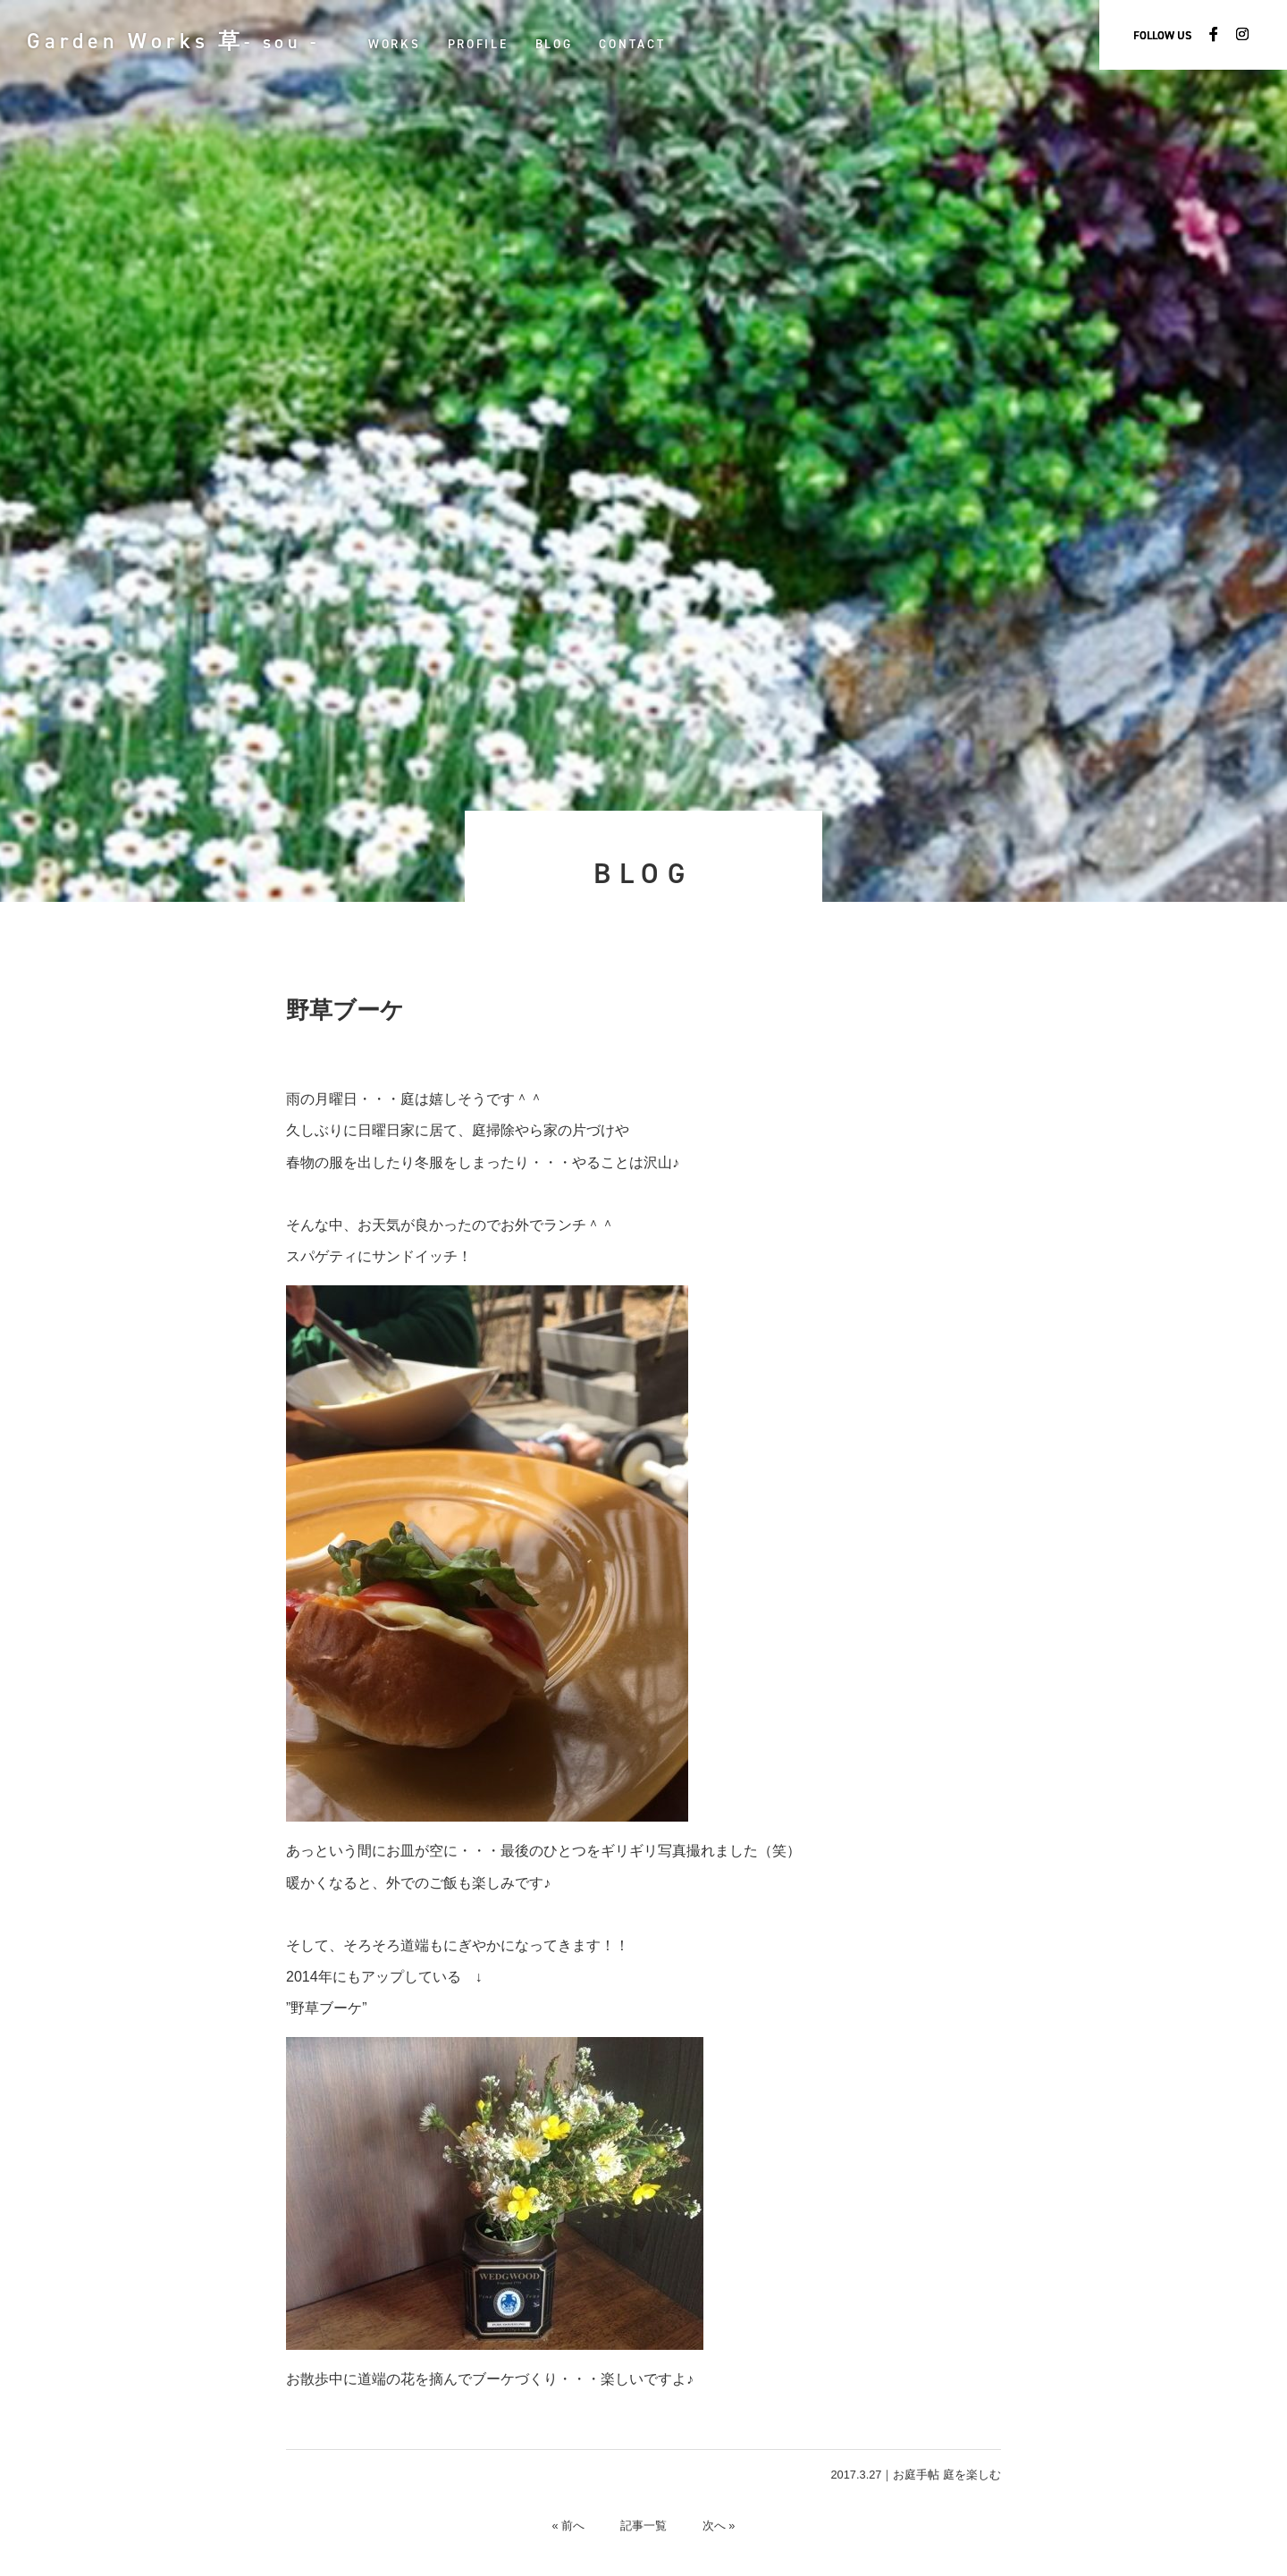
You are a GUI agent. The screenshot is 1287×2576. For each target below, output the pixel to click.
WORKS (395, 44)
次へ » (719, 2525)
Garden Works (174, 41)
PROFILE (479, 44)
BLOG (555, 44)
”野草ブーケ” (326, 2008)
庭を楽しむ (972, 2474)
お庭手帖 (916, 2474)
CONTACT (634, 44)
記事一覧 (643, 2525)
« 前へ (568, 2525)
